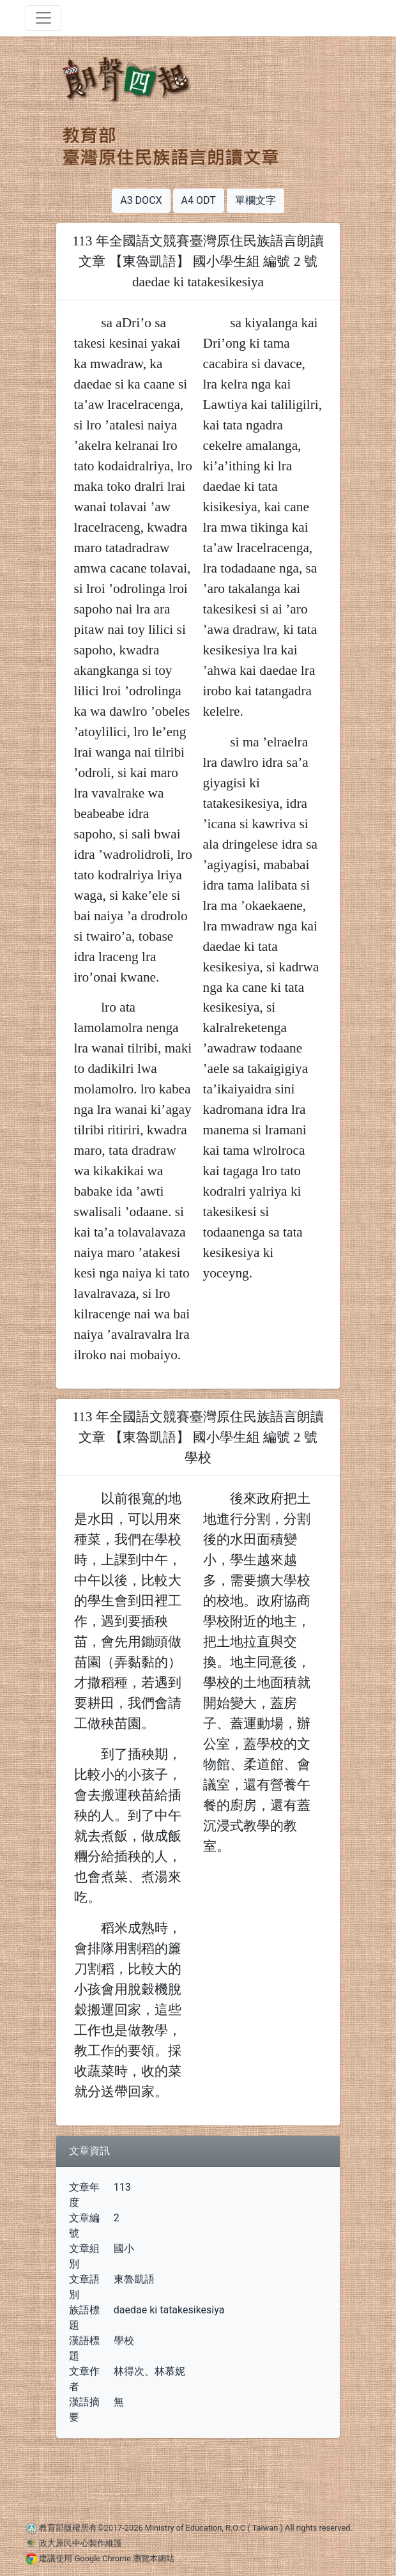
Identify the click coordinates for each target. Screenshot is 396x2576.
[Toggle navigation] (43, 18)
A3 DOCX (141, 200)
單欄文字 (255, 200)
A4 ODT (198, 200)
